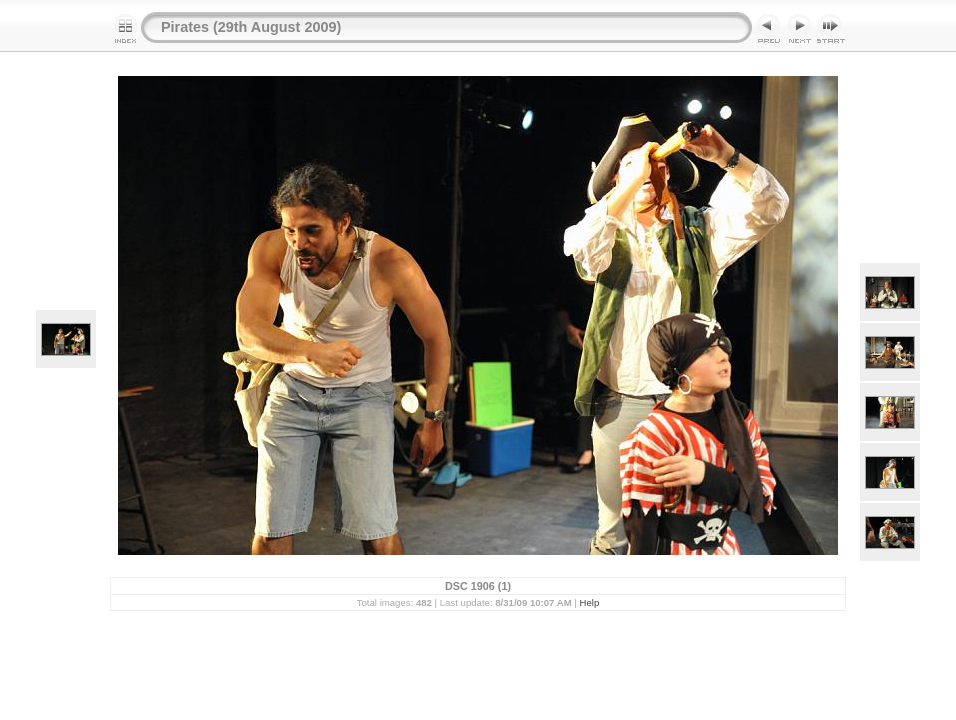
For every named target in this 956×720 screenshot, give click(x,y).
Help (590, 602)
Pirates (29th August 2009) (251, 27)
